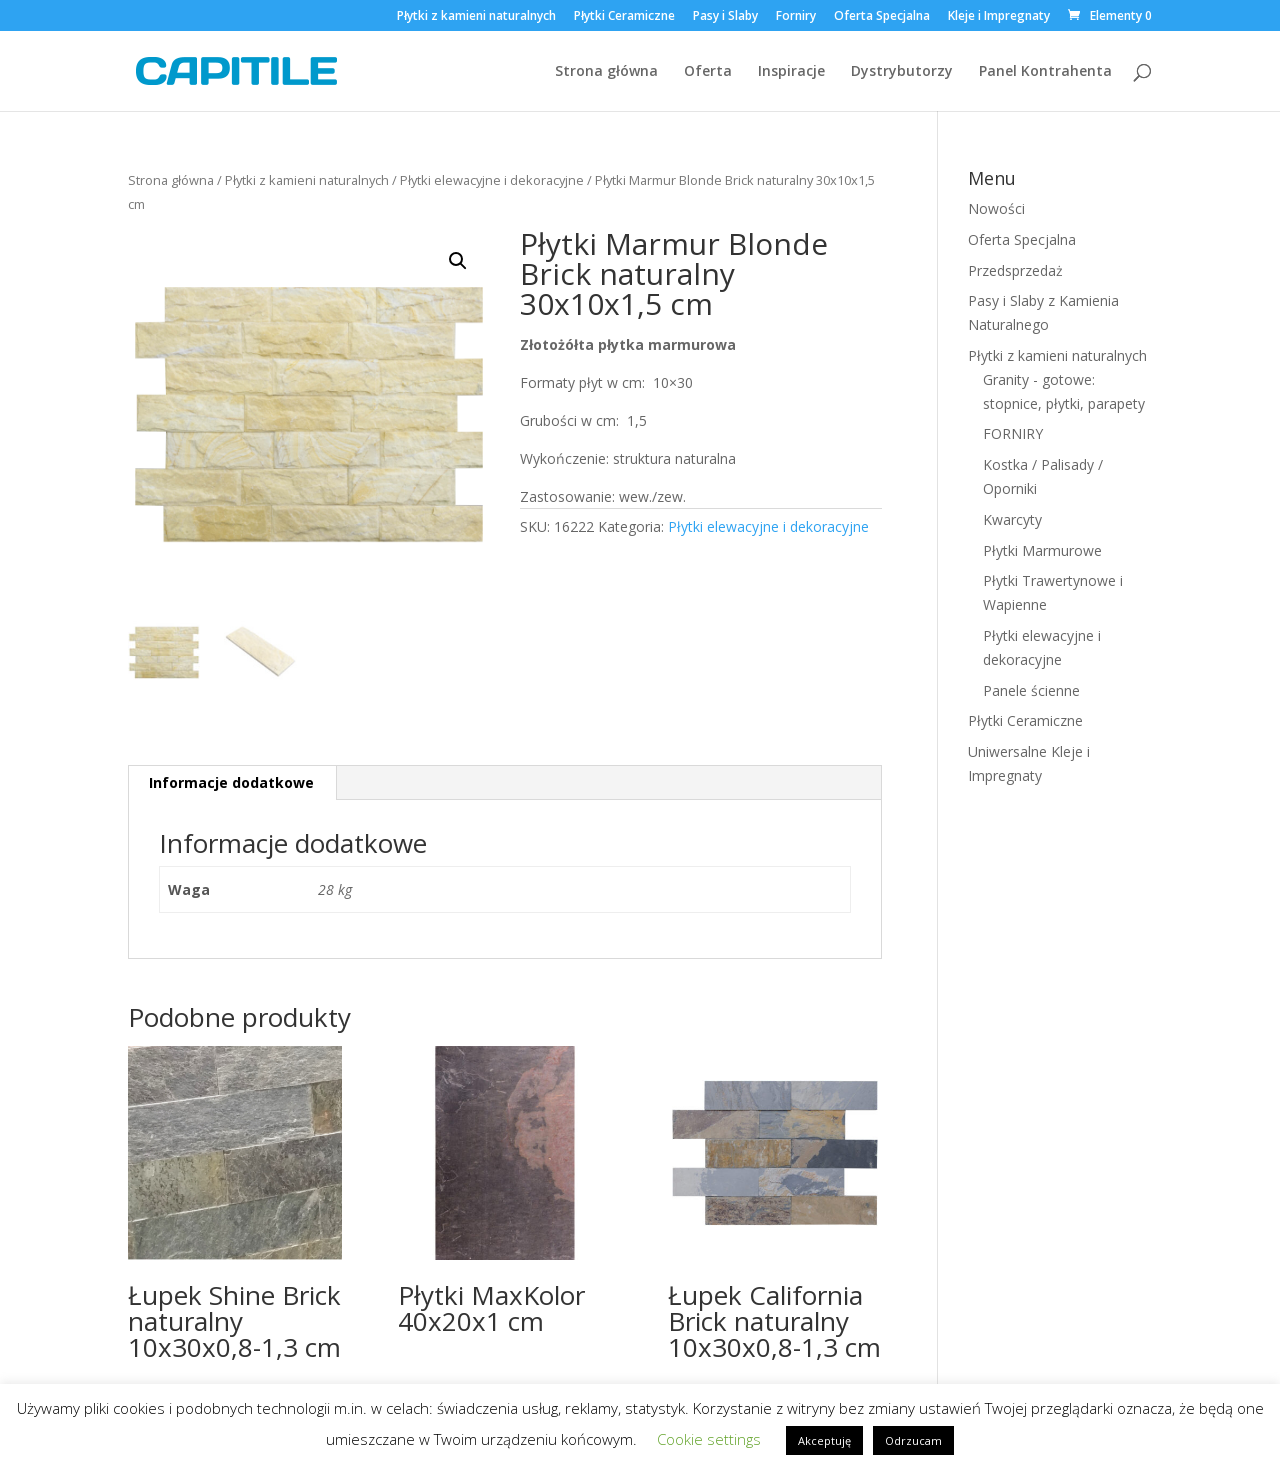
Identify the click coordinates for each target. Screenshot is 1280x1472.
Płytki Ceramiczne (624, 17)
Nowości (996, 208)
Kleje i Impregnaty (999, 17)
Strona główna (606, 72)
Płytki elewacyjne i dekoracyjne (492, 180)
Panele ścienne (1031, 690)
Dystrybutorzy (902, 72)
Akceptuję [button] (824, 1440)
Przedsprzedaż (1015, 270)
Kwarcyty (1012, 519)
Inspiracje (791, 72)
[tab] (232, 783)
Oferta (708, 72)
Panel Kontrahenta (1045, 72)
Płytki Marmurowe (1042, 550)
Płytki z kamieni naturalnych (476, 17)
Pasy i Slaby (725, 17)
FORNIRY (1013, 433)
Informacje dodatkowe (231, 782)
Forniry (796, 17)
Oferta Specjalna (882, 17)
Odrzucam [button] (913, 1440)
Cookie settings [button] (709, 1439)
